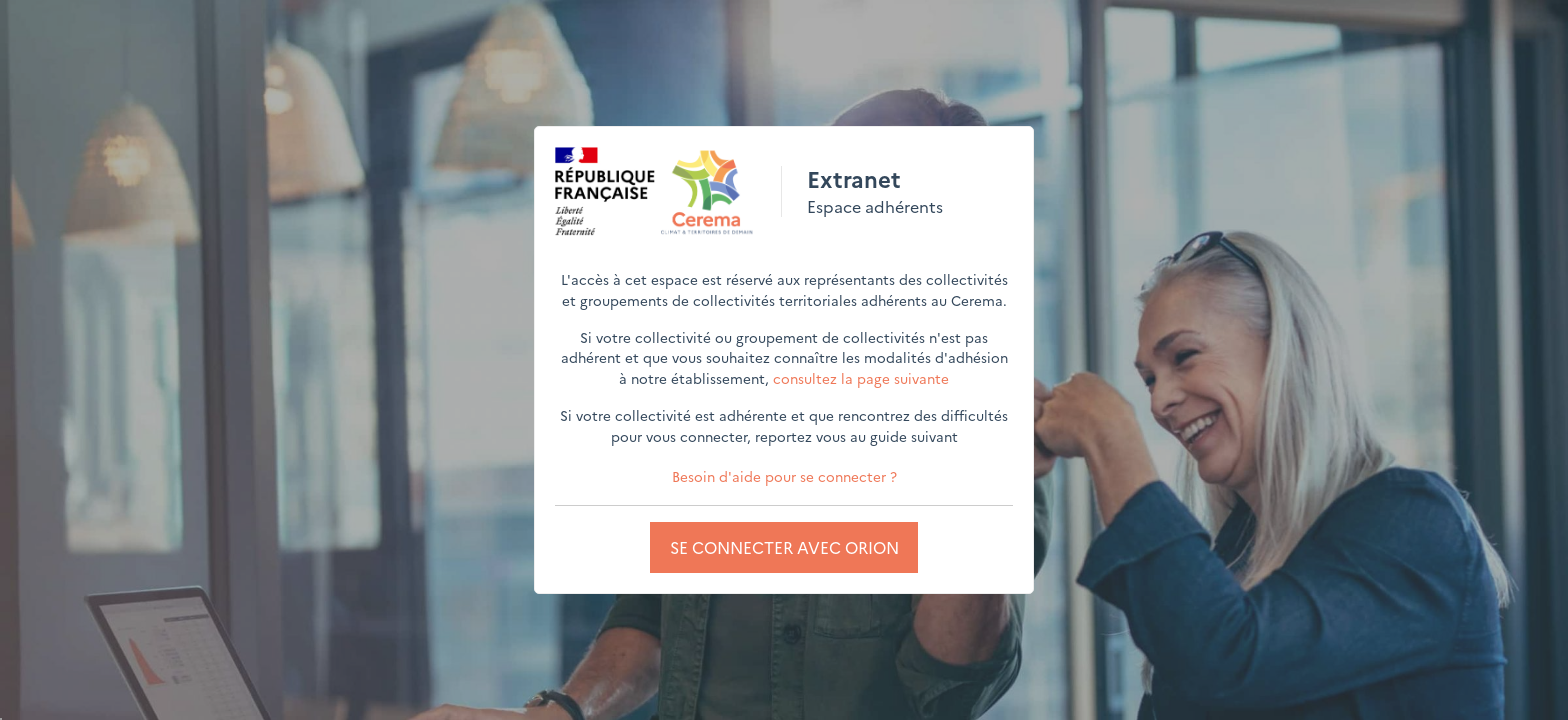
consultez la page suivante (861, 378)
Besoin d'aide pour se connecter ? (784, 476)
